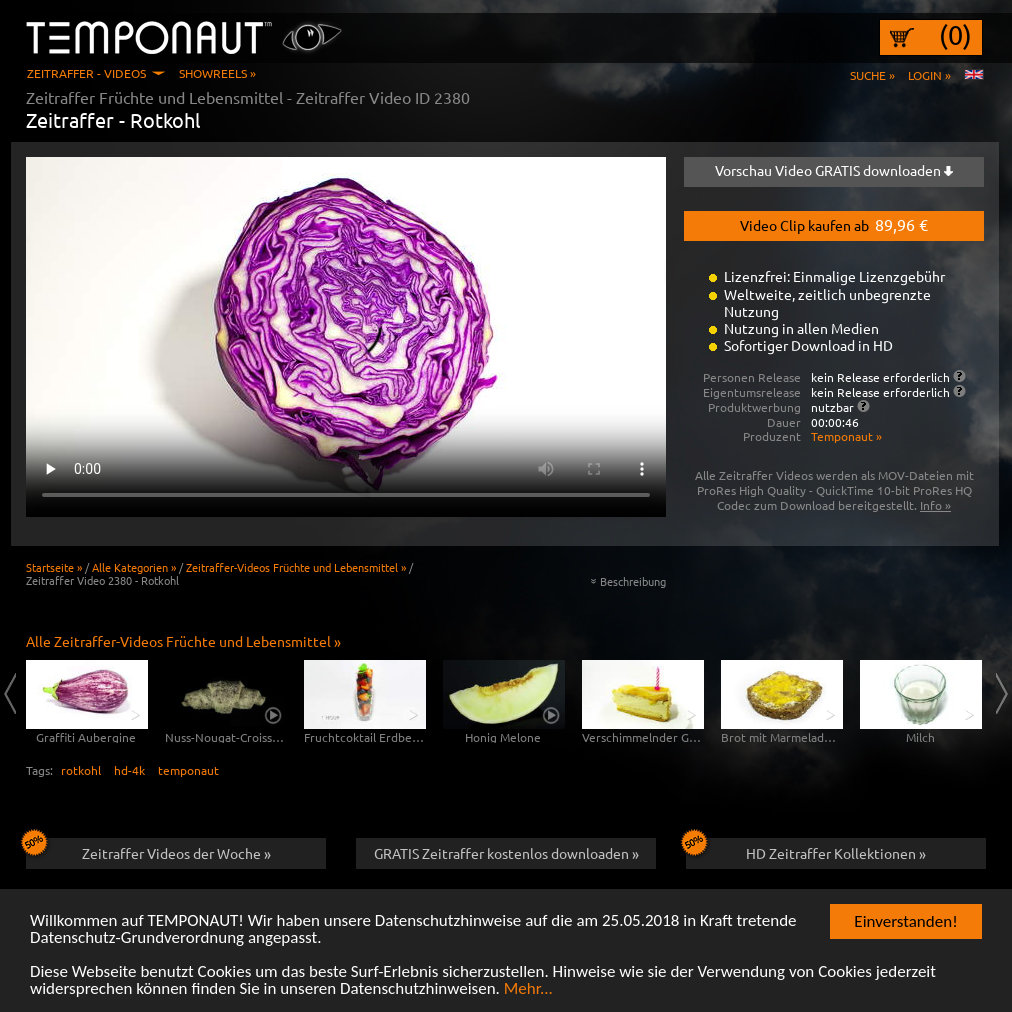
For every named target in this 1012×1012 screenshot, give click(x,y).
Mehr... (528, 989)
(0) (955, 35)
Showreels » (217, 73)
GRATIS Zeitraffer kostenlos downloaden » (506, 853)
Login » (929, 75)
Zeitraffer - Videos (86, 73)
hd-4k (129, 770)
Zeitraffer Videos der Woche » (148, 850)
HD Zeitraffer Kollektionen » (806, 850)
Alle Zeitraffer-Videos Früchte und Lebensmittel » (183, 641)
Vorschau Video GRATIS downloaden (834, 170)
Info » (935, 505)
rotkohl (81, 770)
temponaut (188, 770)
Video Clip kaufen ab (834, 224)
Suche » (872, 75)
